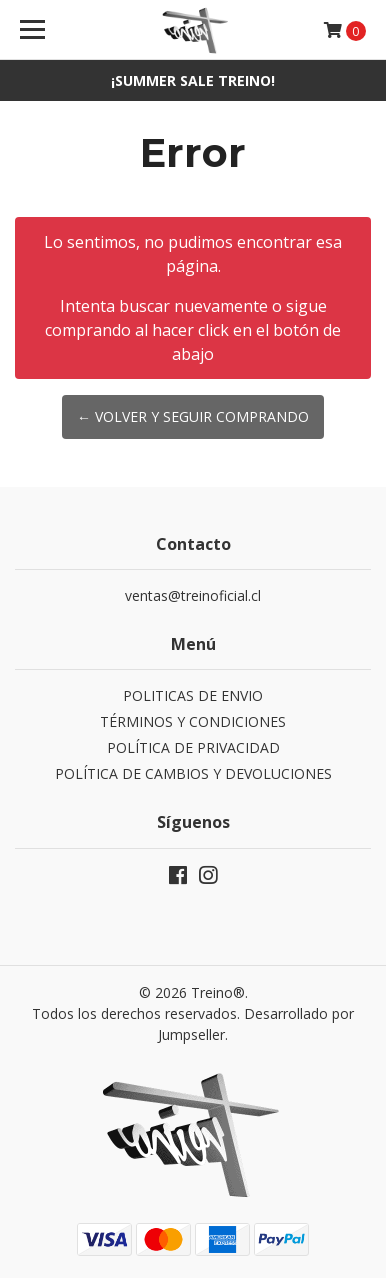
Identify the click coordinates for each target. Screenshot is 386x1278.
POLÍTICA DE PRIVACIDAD (193, 747)
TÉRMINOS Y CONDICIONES (193, 721)
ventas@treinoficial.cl (193, 595)
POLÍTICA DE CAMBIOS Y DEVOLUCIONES (193, 773)
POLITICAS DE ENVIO (193, 695)
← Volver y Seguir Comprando (193, 416)
